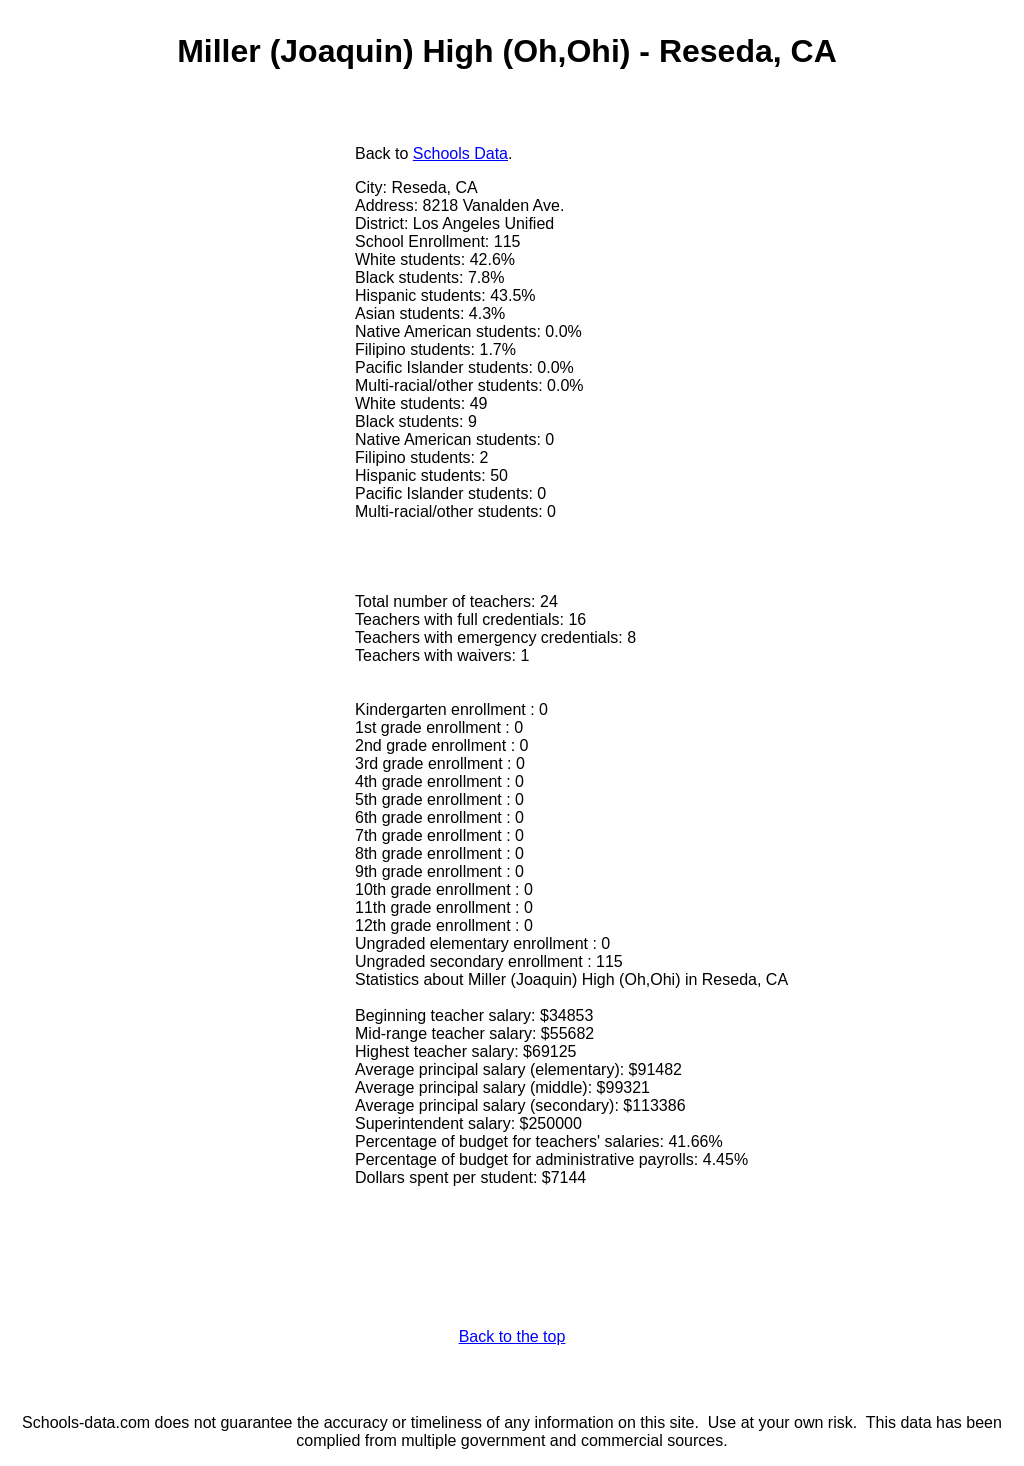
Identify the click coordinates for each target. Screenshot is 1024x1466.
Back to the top (512, 1336)
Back (373, 153)
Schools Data (460, 153)
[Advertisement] (183, 287)
